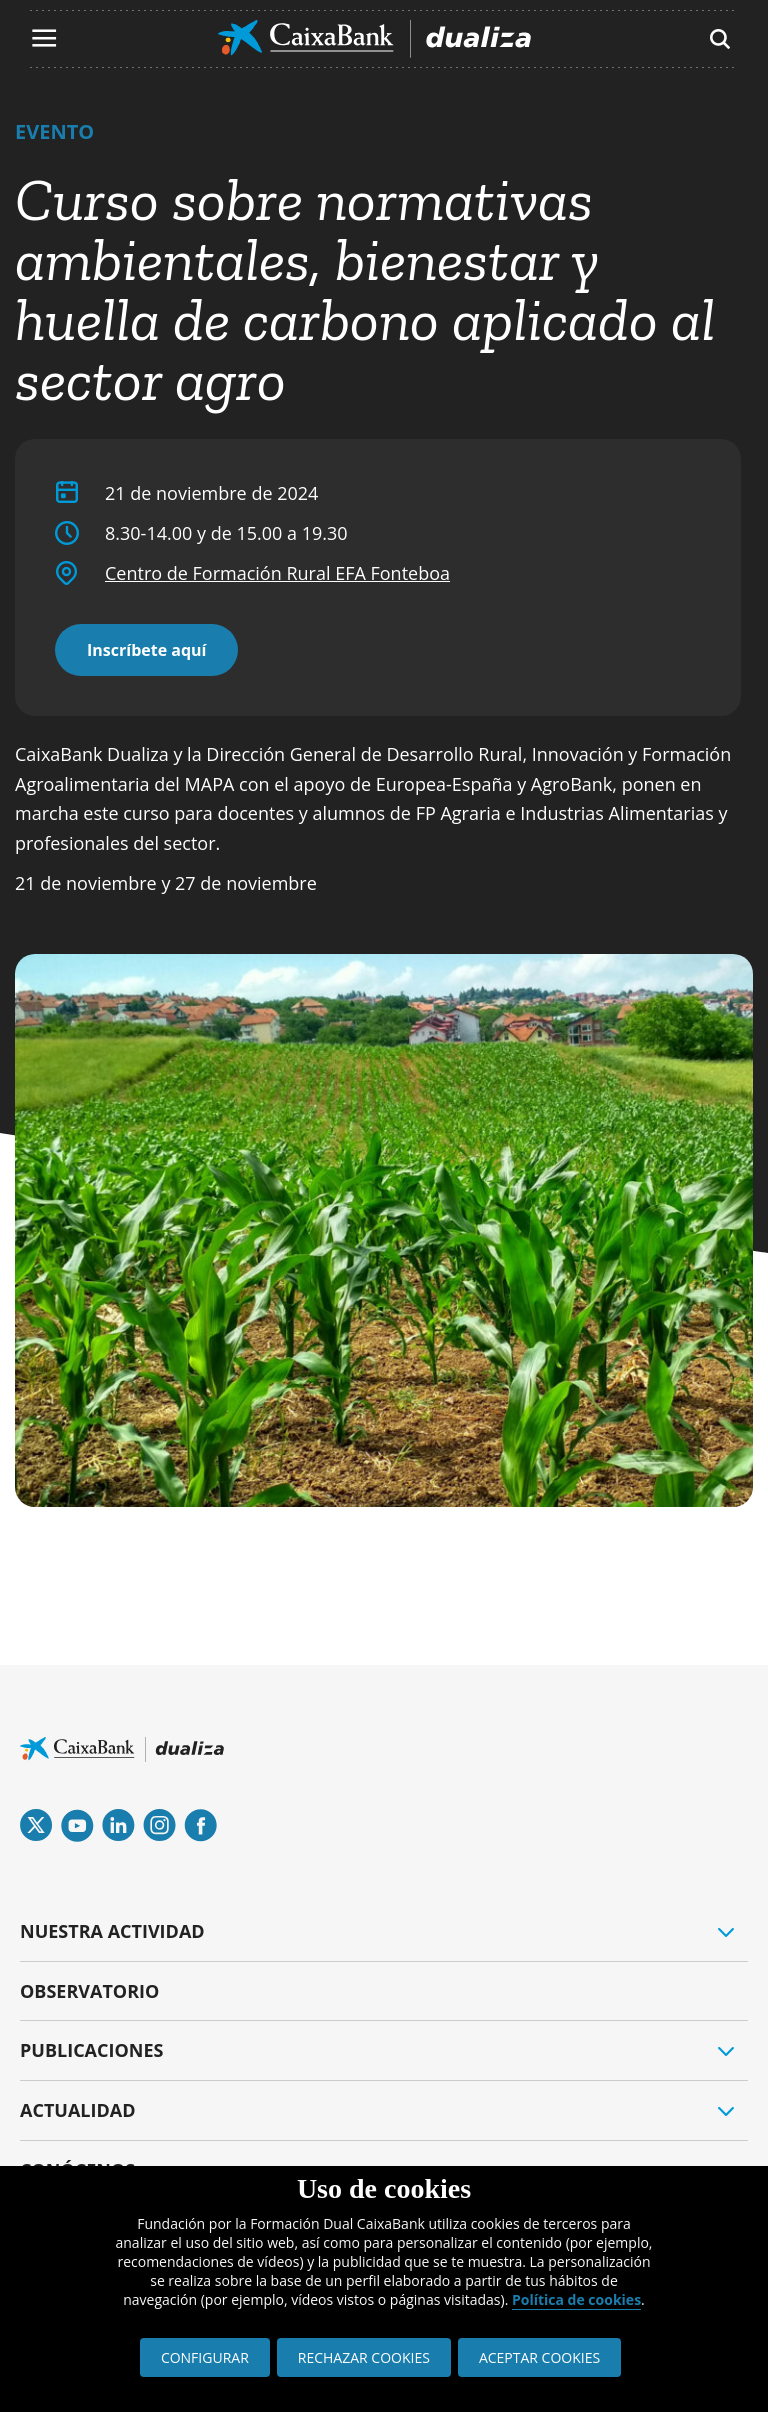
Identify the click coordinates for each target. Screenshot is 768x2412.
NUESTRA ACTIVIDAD (112, 1931)
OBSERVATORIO (89, 1991)
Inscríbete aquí (146, 650)
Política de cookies (576, 2299)
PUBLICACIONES (91, 2050)
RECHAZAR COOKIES (364, 2357)
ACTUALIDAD (78, 2110)
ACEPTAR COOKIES (539, 2357)
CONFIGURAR (205, 2357)
